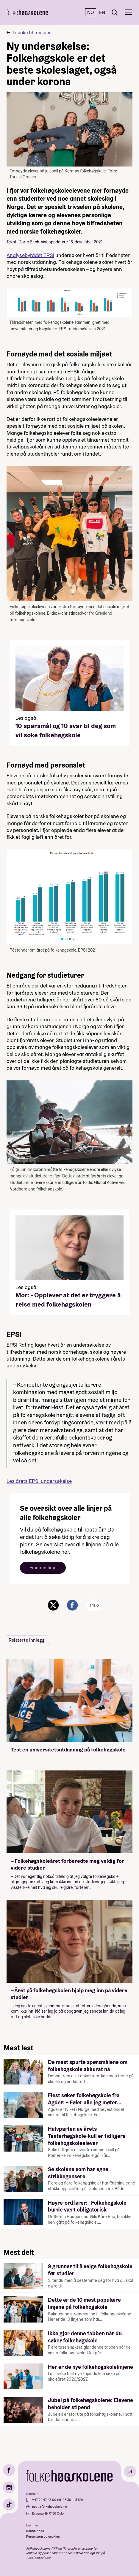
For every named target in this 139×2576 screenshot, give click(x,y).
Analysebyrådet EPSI (30, 255)
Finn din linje (42, 1567)
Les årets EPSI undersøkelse (39, 1481)
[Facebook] (9, 2470)
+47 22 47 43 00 (44, 2500)
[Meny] (128, 12)
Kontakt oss (35, 2531)
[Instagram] (9, 2487)
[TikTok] (9, 2504)
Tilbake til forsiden (32, 32)
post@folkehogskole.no (49, 2506)
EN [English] (102, 12)
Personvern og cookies (43, 2536)
